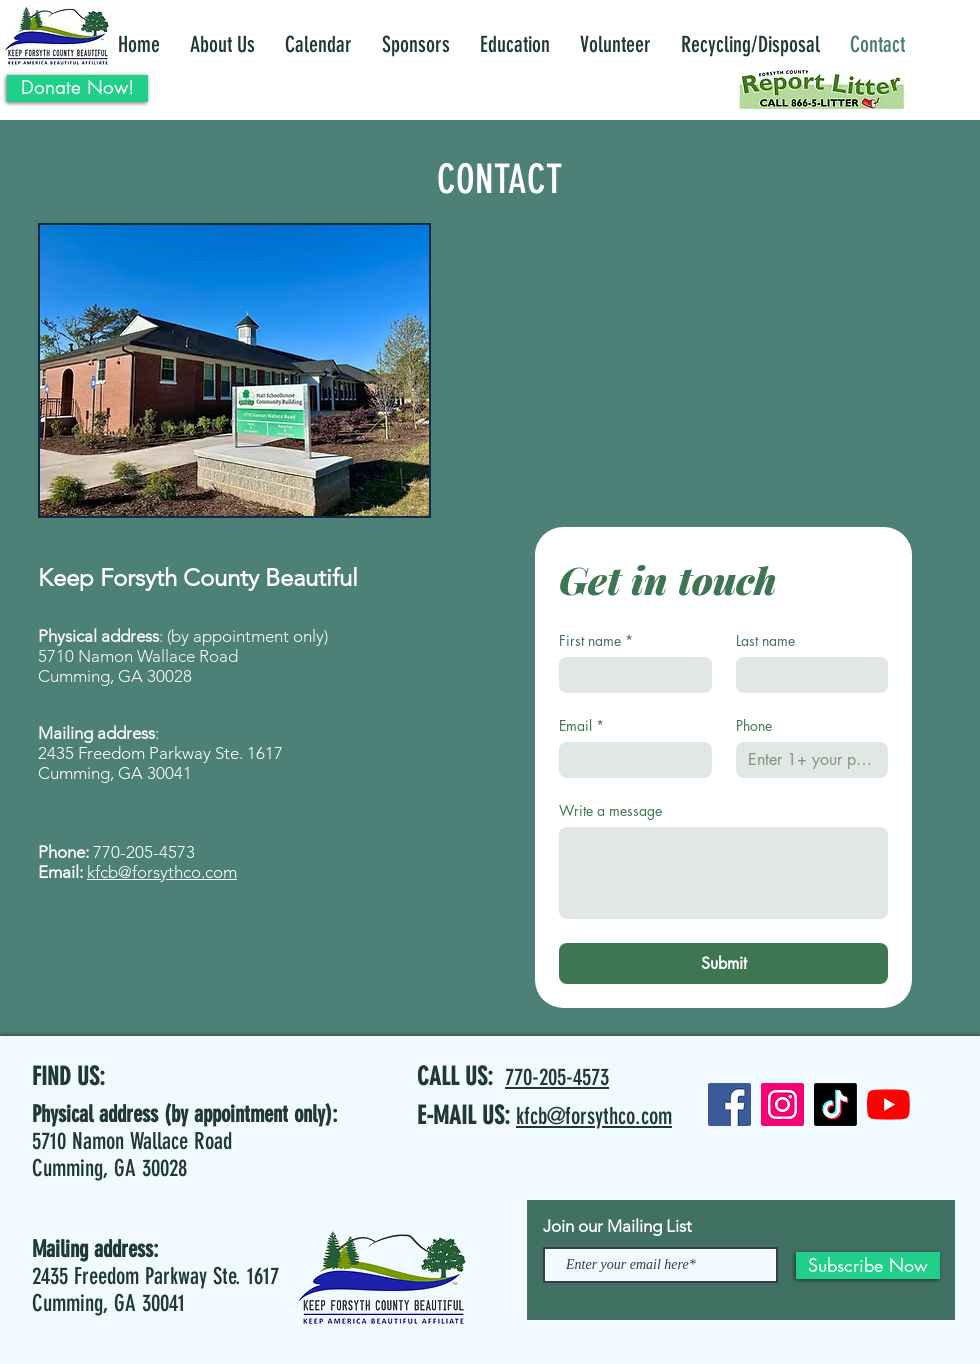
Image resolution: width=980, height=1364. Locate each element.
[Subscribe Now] (868, 1265)
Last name (765, 640)
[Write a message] (723, 873)
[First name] (629, 675)
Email (581, 725)
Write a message (610, 810)
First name (596, 640)
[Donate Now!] (77, 88)
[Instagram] (782, 1104)
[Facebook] (729, 1104)
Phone (754, 725)
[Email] (629, 760)
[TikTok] (835, 1104)
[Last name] (806, 675)
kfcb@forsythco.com (162, 872)
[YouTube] (888, 1104)
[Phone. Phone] (806, 760)
